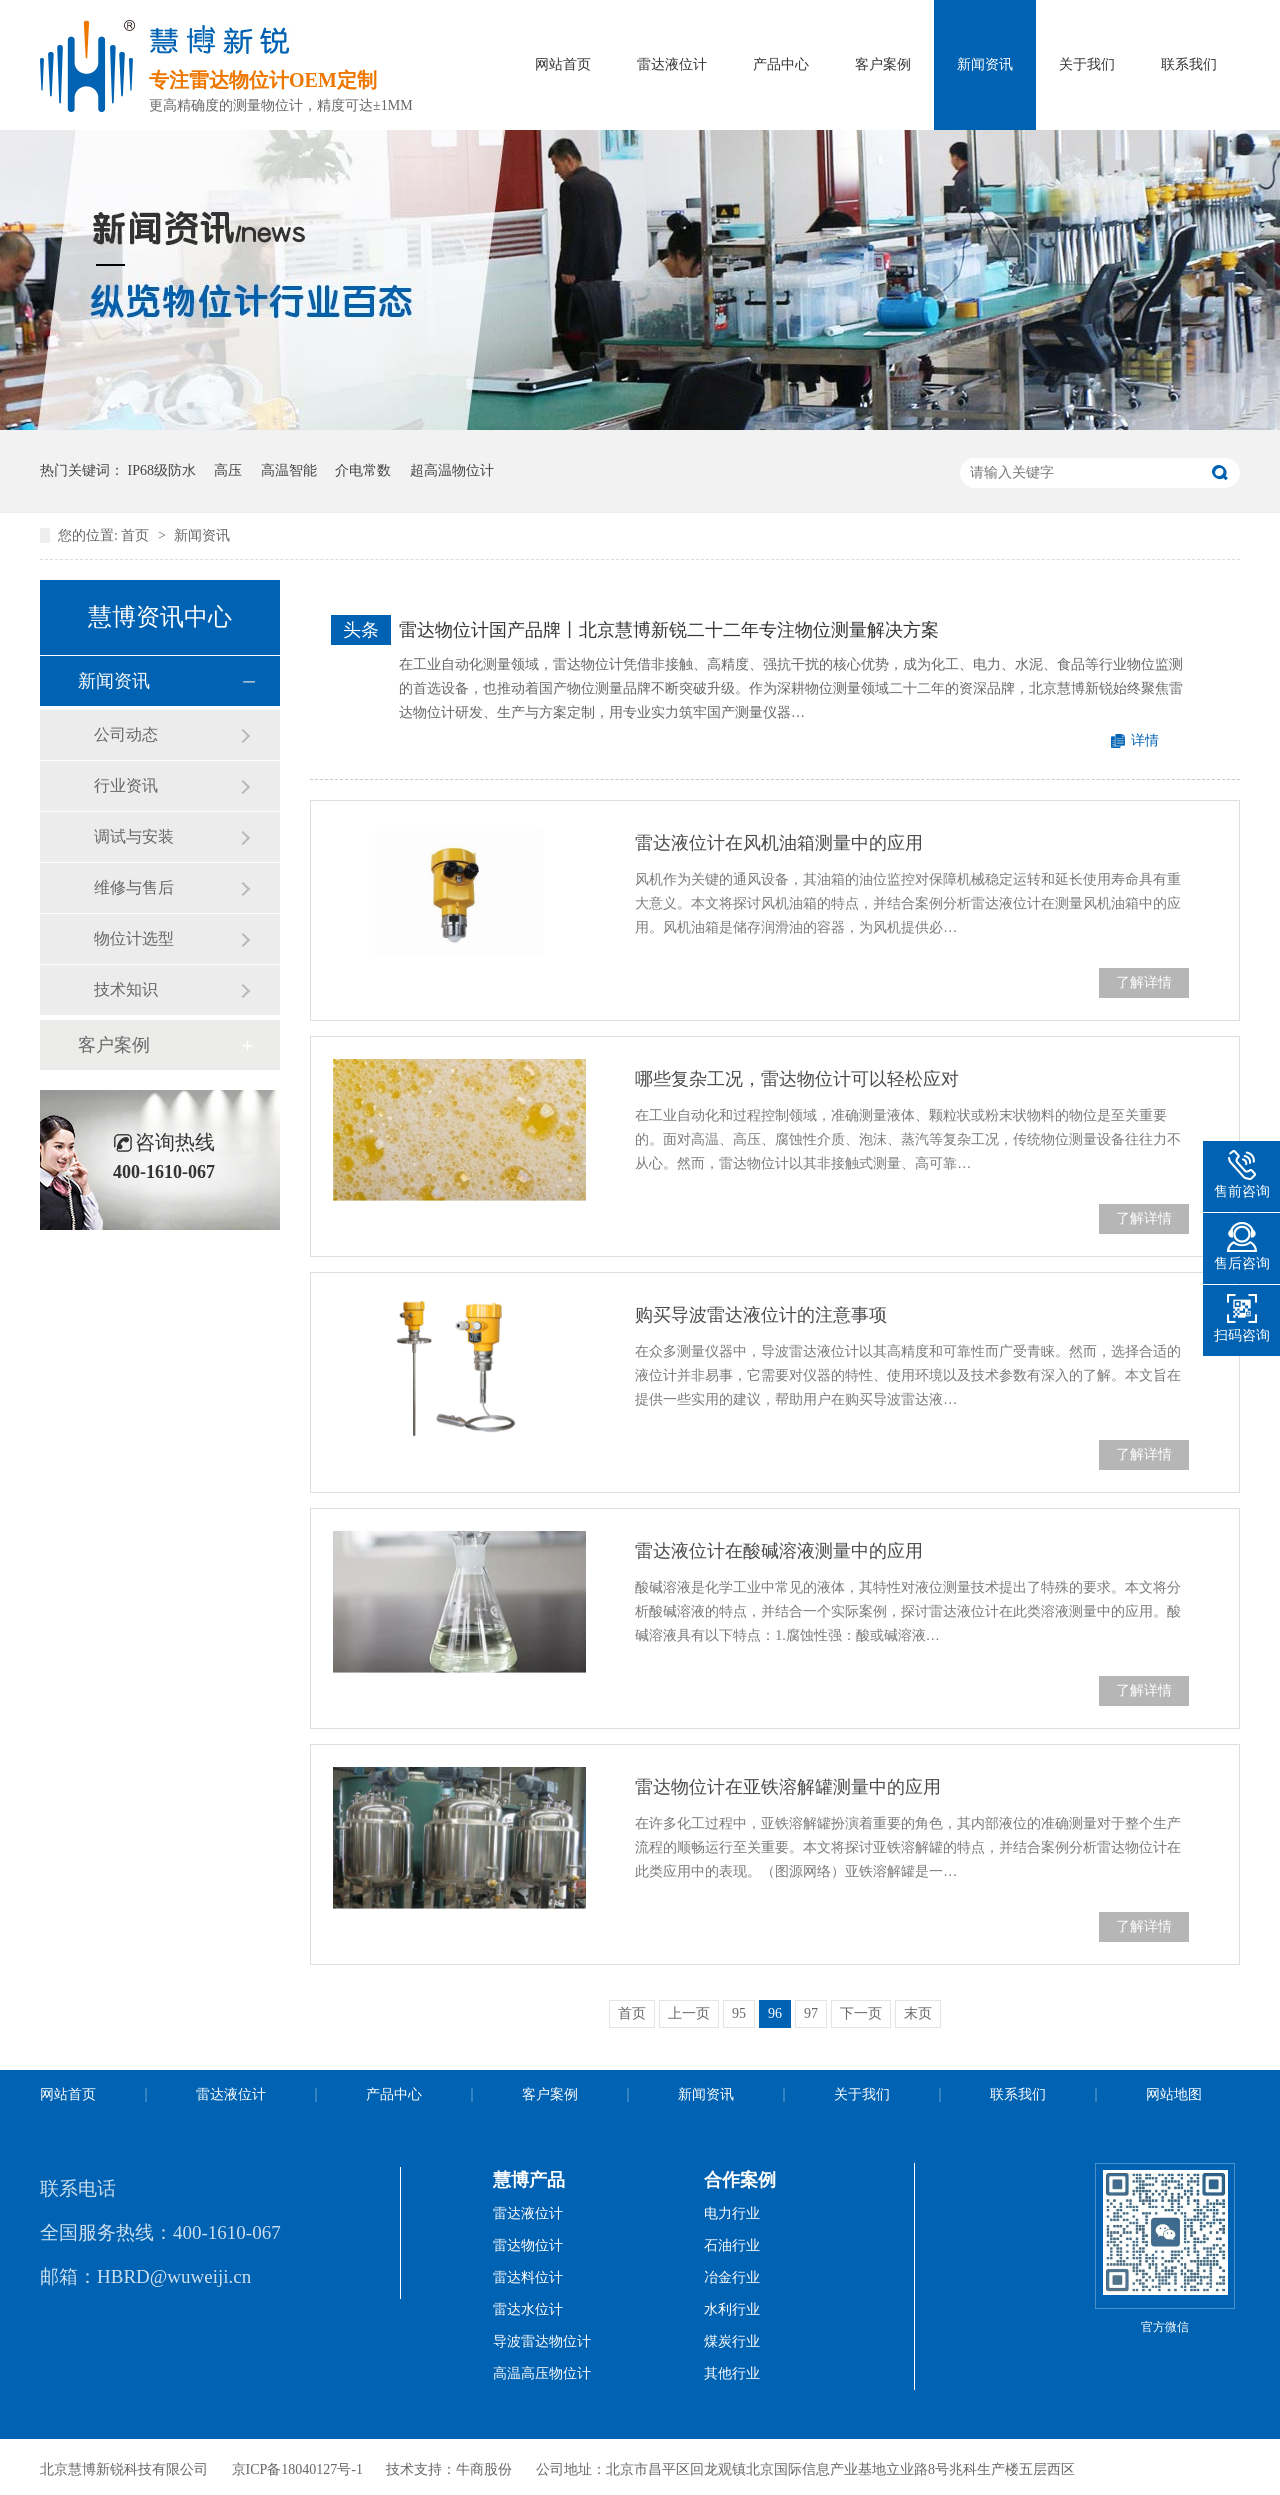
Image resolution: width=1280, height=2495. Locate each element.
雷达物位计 (528, 2245)
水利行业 (732, 2309)
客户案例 (883, 64)
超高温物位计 (452, 470)
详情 (1145, 740)
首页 (137, 535)
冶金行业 (732, 2277)
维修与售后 (134, 887)
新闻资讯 (985, 64)
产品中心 (781, 64)
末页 (918, 2013)
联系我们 (1189, 64)
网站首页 (563, 64)
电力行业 (732, 2213)
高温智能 (289, 470)
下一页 (861, 2013)
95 (739, 2013)
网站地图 (1174, 2094)
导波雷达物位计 (542, 2341)
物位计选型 (134, 938)
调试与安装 (134, 836)
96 (775, 2013)
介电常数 (363, 470)
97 (811, 2013)
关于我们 (1087, 64)
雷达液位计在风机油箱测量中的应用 (779, 843)
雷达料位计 (528, 2277)
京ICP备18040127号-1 (297, 2469)
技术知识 (126, 989)
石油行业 (732, 2245)
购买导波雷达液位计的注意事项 (761, 1315)
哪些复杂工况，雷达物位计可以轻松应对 (797, 1079)
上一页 (689, 2013)
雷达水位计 (528, 2309)
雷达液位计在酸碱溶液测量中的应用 (779, 1551)
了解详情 (1144, 982)
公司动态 (126, 734)
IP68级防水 (162, 470)
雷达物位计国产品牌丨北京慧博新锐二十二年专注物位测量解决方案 (669, 630)
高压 (228, 470)
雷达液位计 (672, 64)
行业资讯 (126, 785)
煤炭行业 (732, 2341)
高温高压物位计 (542, 2373)
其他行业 (732, 2373)
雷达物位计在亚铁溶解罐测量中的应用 (788, 1787)
